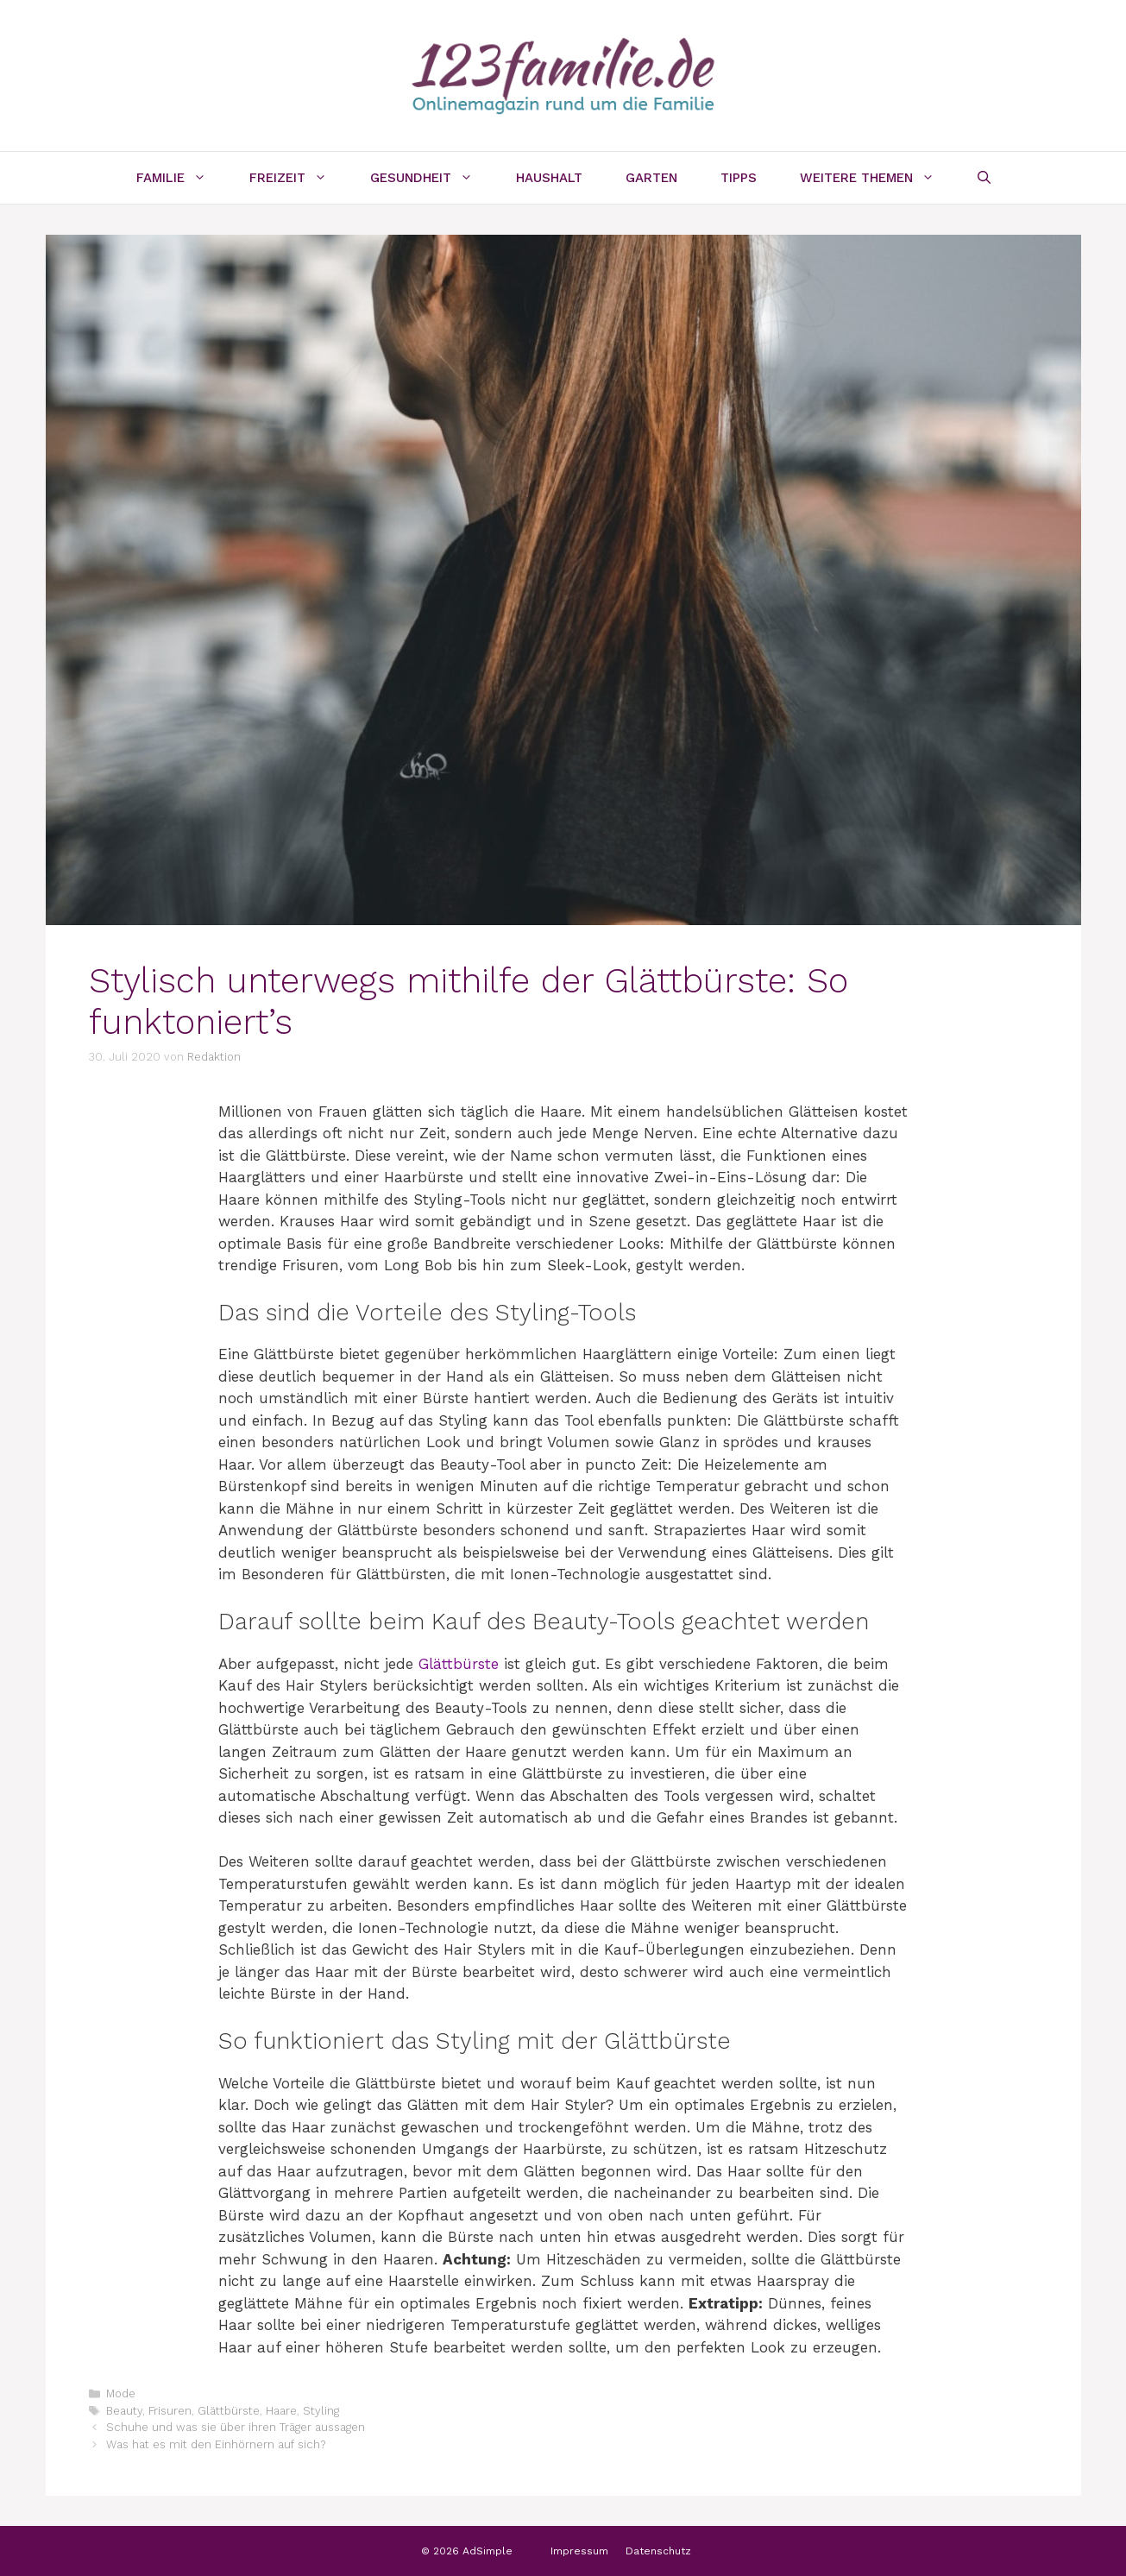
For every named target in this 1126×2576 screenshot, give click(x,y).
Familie (182, 178)
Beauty (124, 2410)
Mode (120, 2393)
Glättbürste (458, 1663)
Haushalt (549, 178)
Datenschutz (658, 2551)
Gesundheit (432, 178)
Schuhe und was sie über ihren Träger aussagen (235, 2427)
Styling (321, 2410)
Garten (651, 178)
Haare (281, 2410)
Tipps (738, 178)
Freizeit (299, 178)
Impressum (579, 2551)
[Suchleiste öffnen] (984, 178)
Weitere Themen (878, 178)
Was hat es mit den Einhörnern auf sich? (215, 2444)
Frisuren (170, 2410)
